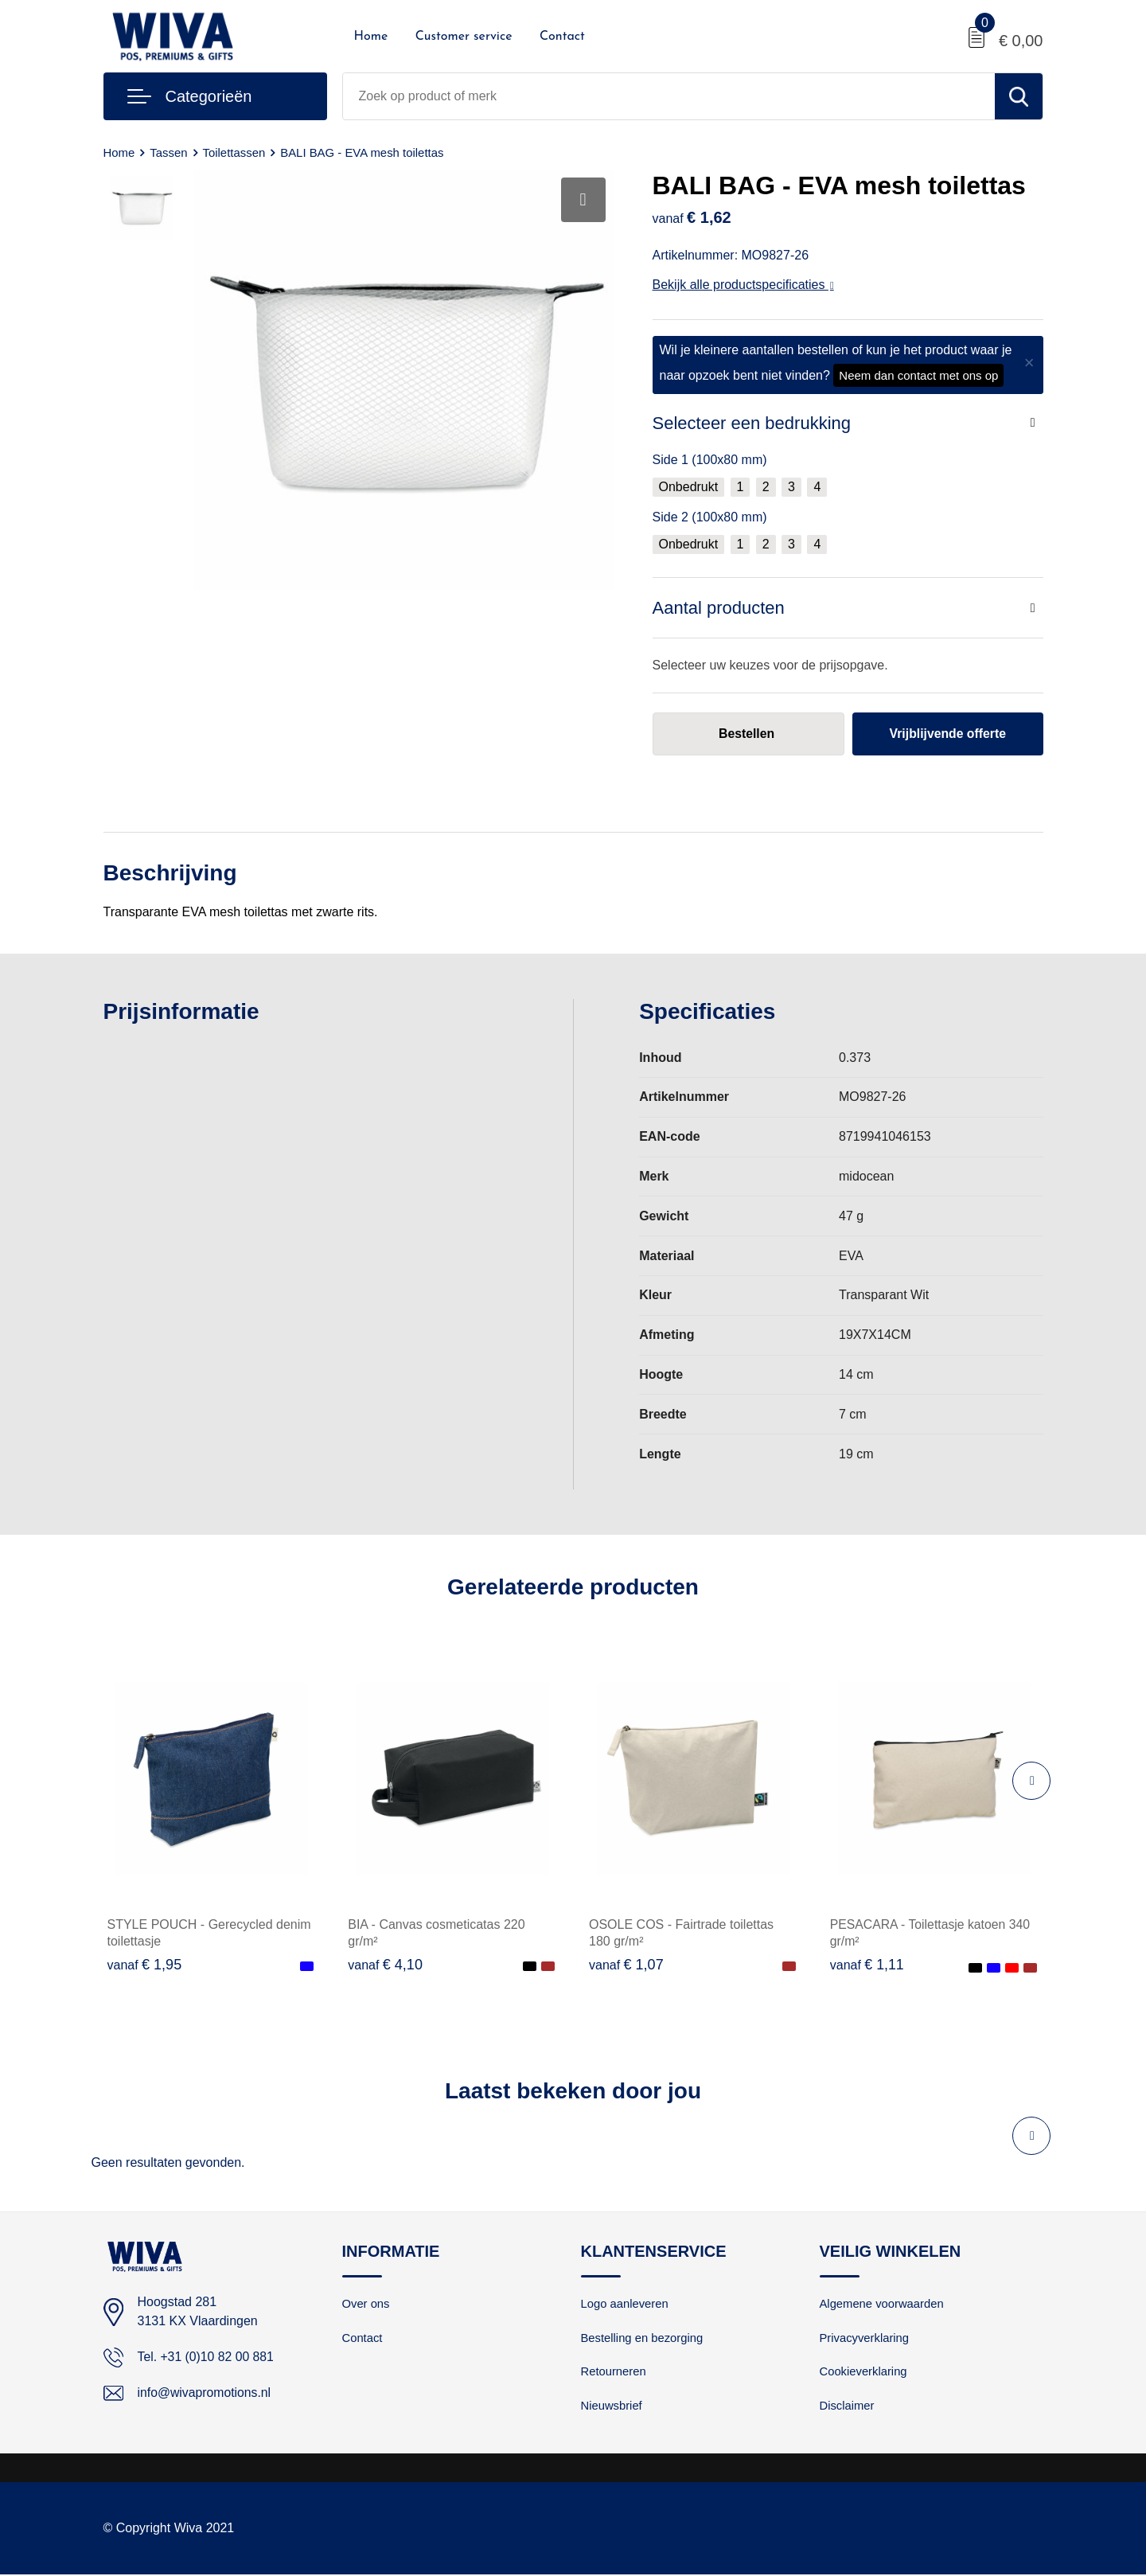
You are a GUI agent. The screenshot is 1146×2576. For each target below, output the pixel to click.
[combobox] (669, 96)
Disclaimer (847, 2407)
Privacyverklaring (865, 2338)
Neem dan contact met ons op (918, 375)
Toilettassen (234, 152)
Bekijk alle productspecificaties (743, 284)
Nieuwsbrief (612, 2407)
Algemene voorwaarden (882, 2304)
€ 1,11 (867, 1965)
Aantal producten (719, 608)
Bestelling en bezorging (643, 2338)
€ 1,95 (144, 1965)
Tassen (169, 152)
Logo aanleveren (625, 2304)
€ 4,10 (385, 1965)
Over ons (366, 2304)
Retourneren (614, 2372)
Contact (562, 36)
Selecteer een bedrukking (752, 423)
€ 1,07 (626, 1965)
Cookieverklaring (864, 2372)
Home (371, 36)
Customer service (464, 36)
